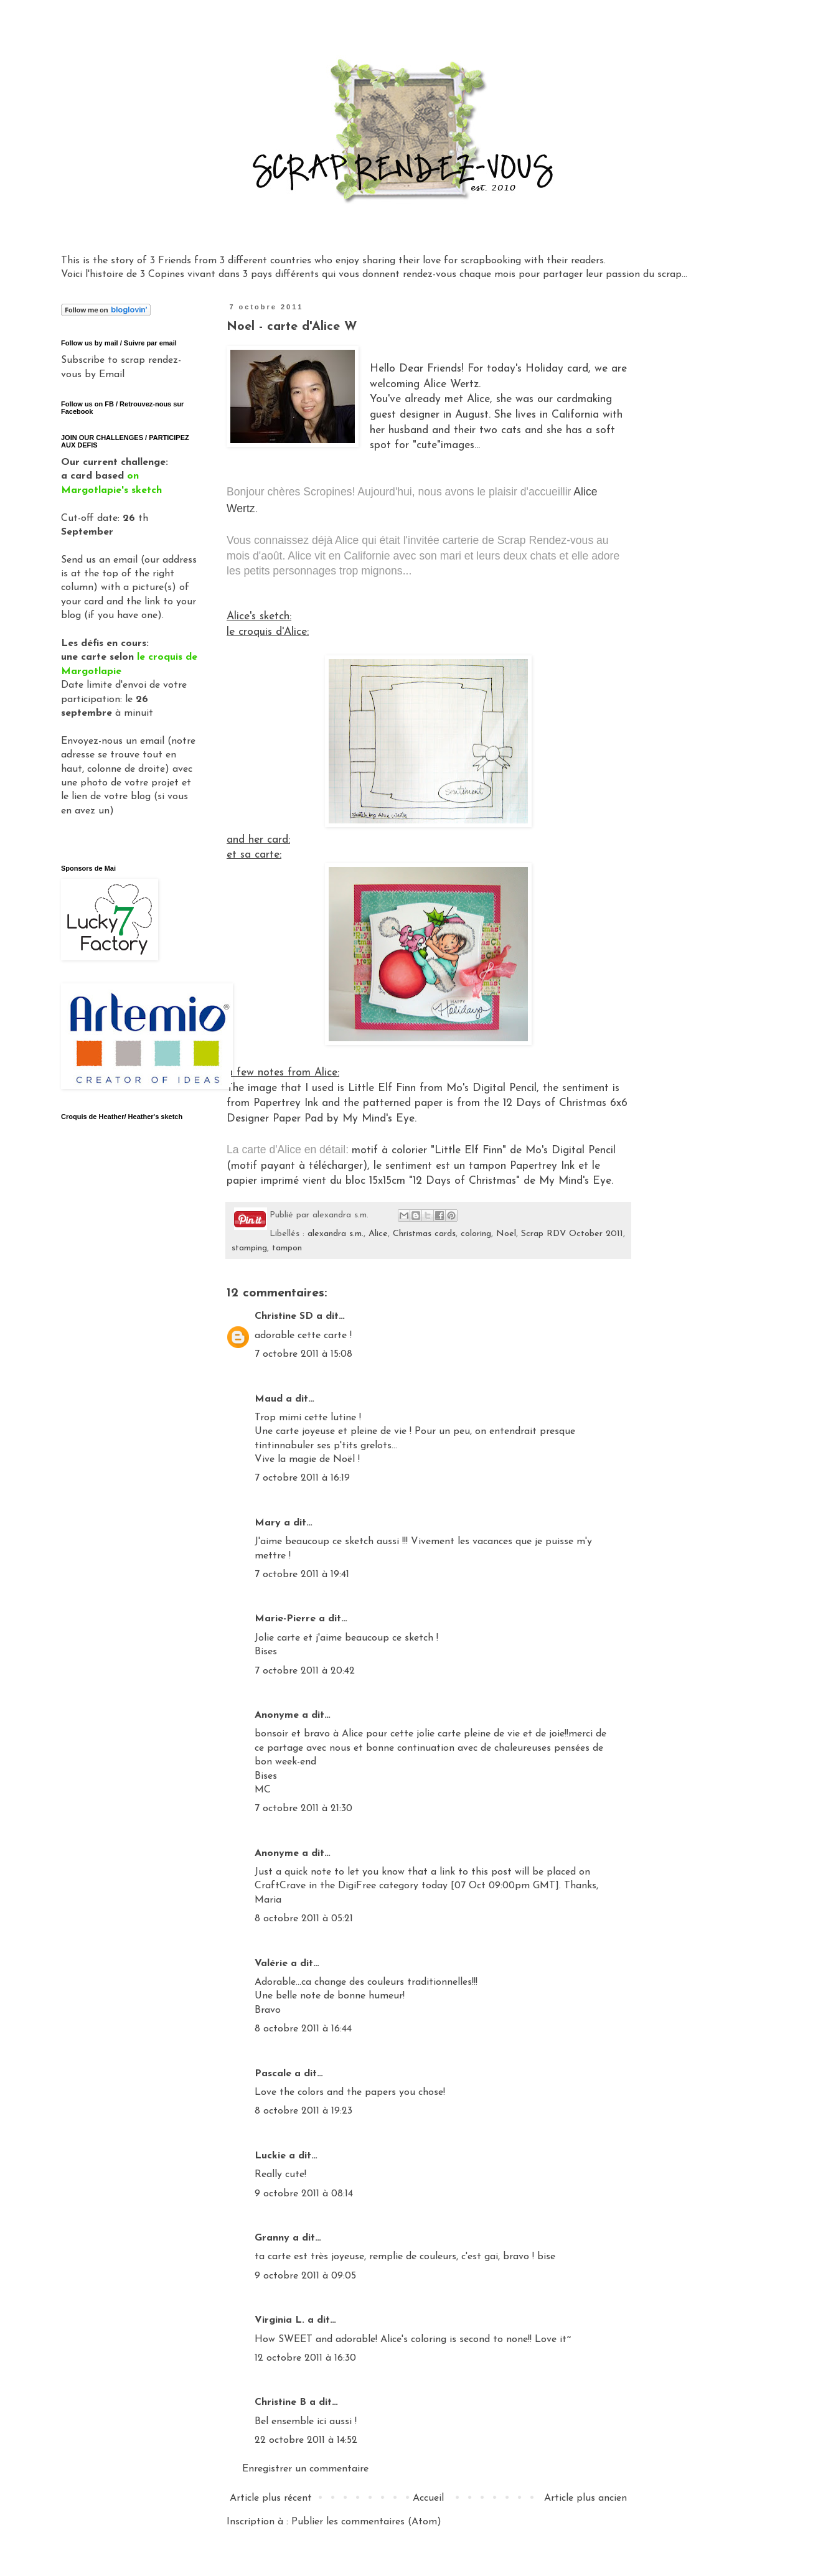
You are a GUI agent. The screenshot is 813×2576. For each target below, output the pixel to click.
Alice (378, 1234)
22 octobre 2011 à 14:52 (306, 2440)
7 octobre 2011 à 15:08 (303, 1354)
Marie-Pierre (285, 1619)
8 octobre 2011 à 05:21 (304, 1919)
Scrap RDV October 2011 (572, 1234)
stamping (249, 1248)
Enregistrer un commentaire (305, 2469)
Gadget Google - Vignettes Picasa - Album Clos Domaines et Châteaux (125, 1248)
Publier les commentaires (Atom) (366, 2522)
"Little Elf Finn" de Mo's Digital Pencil (523, 1150)
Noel (506, 1234)
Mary (268, 1523)
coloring (476, 1234)
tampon (287, 1248)
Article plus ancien (585, 2498)
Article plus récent (271, 2498)
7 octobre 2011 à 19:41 (302, 1575)
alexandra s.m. (336, 1234)
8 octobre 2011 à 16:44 (303, 2029)
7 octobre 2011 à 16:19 (302, 1478)
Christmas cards (424, 1234)
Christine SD (284, 1316)
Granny (272, 2238)
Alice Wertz (451, 384)
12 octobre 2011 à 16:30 (305, 2358)
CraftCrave (280, 1886)
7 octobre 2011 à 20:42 (305, 1671)
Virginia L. (279, 2320)
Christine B (280, 2402)
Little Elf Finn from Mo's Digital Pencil (442, 1088)
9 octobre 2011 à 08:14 (304, 2194)
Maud (269, 1399)
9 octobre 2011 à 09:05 (305, 2276)
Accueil (428, 2498)
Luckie (270, 2156)
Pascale (273, 2074)
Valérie (271, 1964)
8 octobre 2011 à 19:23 (303, 2111)
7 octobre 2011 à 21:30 (303, 1809)
